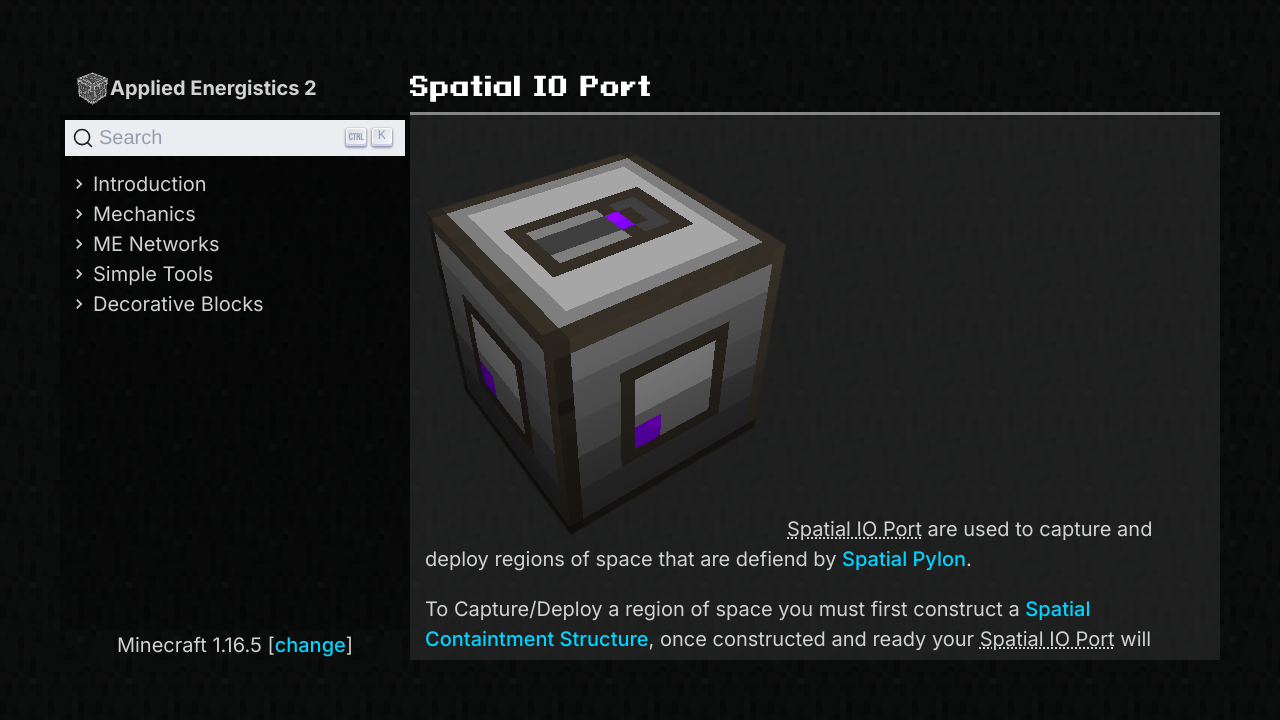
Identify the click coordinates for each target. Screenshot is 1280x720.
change (310, 645)
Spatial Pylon (904, 559)
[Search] (235, 138)
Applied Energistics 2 (196, 87)
